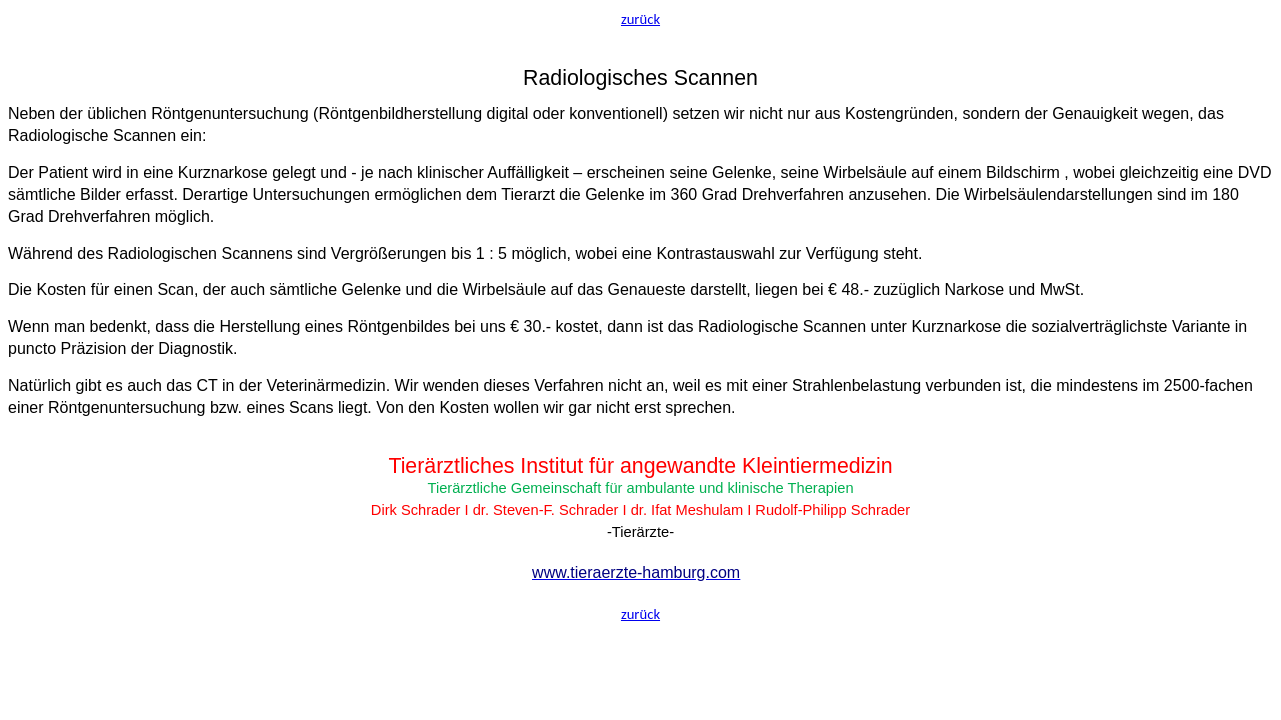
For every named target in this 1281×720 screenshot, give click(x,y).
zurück (640, 19)
